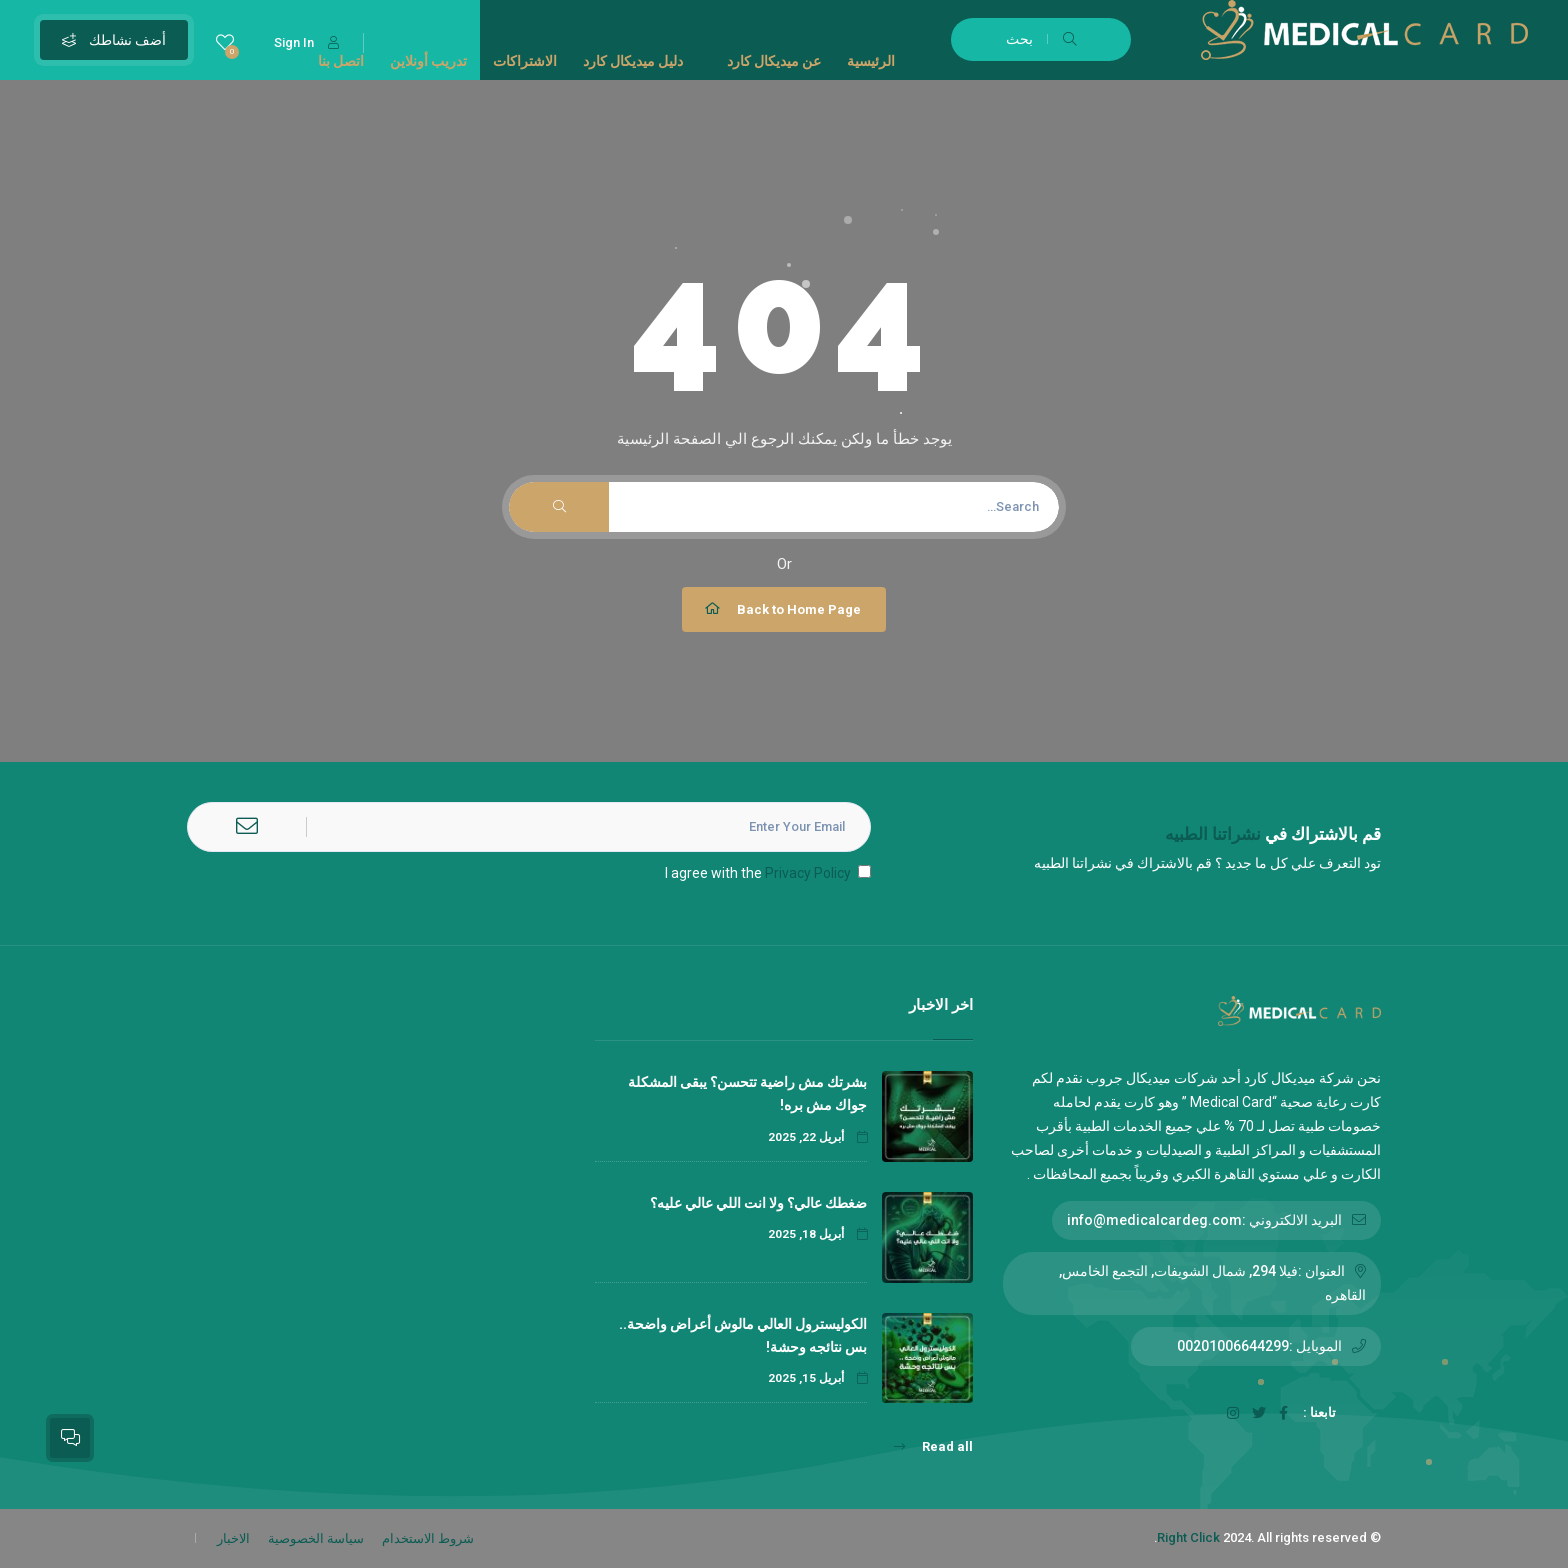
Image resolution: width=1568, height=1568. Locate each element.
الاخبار (233, 1538)
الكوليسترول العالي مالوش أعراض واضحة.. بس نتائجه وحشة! (743, 1335)
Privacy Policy (808, 873)
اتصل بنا (341, 61)
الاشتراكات (525, 61)
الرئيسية (871, 61)
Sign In (306, 42)
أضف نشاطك (114, 40)
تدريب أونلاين (428, 61)
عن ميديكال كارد (765, 61)
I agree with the (768, 873)
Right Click (1188, 1537)
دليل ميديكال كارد (633, 61)
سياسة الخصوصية (316, 1538)
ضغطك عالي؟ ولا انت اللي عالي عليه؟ (757, 1203)
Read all (933, 1446)
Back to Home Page (781, 609)
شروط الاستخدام (428, 1538)
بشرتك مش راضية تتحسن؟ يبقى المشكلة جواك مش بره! (747, 1093)
